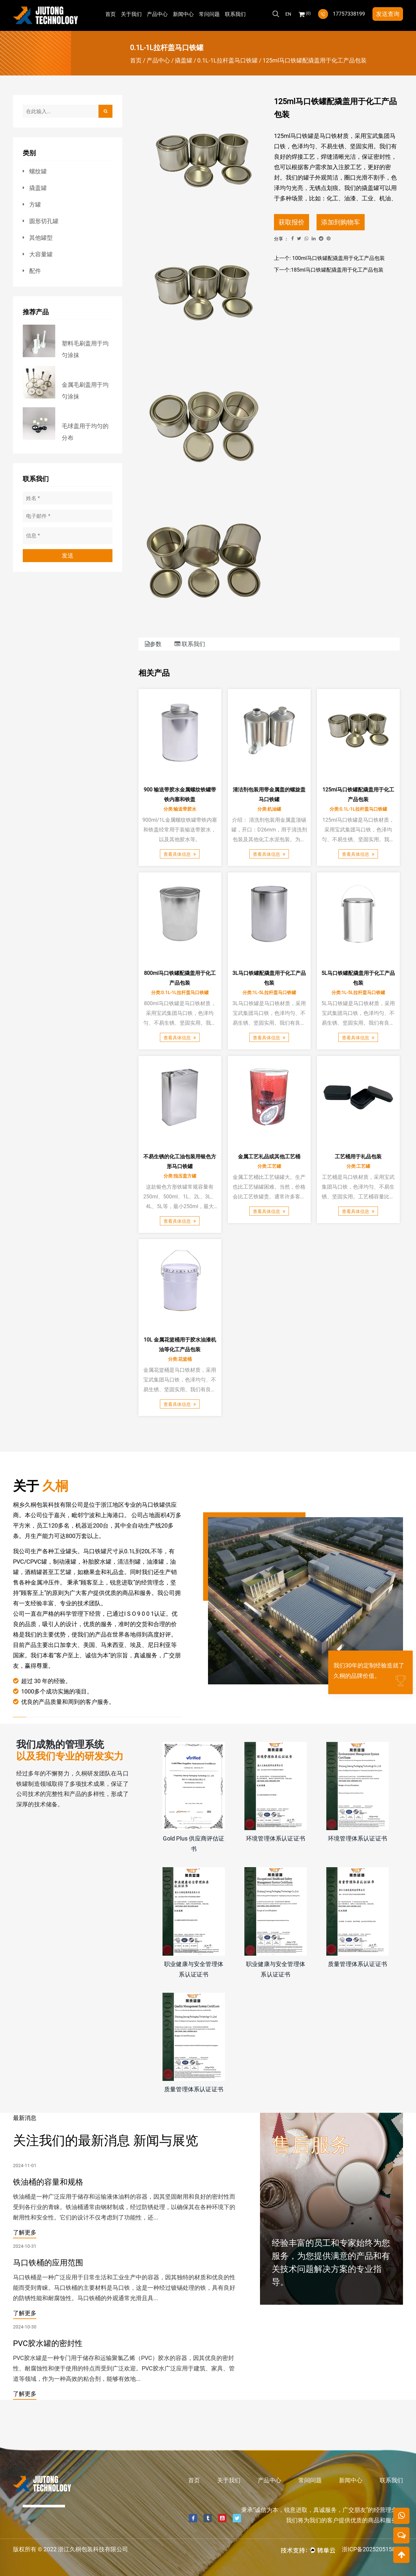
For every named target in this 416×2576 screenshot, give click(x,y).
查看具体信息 (179, 854)
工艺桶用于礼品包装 (358, 1156)
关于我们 (131, 14)
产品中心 (157, 14)
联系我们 (235, 14)
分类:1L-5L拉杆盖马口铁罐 (269, 992)
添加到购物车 (340, 222)
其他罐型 (41, 237)
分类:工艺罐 (269, 1165)
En (288, 14)
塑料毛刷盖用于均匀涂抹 (85, 349)
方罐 (35, 204)
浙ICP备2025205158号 (371, 2549)
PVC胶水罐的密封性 (48, 2343)
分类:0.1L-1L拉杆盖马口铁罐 (358, 809)
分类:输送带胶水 (179, 809)
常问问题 (209, 14)
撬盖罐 (183, 60)
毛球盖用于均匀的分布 (85, 432)
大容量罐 (41, 254)
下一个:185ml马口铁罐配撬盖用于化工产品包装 (329, 270)
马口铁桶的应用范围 (48, 2263)
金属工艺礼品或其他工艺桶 (269, 1156)
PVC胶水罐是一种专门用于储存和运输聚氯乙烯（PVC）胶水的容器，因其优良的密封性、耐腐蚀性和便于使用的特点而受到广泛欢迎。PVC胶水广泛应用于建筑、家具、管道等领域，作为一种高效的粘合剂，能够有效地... (124, 2368)
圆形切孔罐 (43, 221)
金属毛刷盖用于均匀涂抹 (85, 390)
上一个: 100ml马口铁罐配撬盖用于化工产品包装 (329, 258)
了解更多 (24, 2232)
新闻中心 (183, 14)
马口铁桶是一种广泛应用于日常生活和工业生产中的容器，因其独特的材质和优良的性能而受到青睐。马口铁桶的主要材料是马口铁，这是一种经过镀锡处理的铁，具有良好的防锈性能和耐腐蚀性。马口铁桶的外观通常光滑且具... (124, 2287)
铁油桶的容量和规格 (48, 2182)
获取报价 (292, 222)
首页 (110, 14)
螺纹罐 (38, 171)
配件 (35, 270)
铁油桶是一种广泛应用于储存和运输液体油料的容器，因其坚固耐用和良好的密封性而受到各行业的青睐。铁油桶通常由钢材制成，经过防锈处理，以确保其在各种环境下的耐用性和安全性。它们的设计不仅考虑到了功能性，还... (124, 2207)
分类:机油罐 (269, 809)
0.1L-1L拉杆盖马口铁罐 (227, 60)
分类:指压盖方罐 (179, 1175)
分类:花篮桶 (180, 1359)
